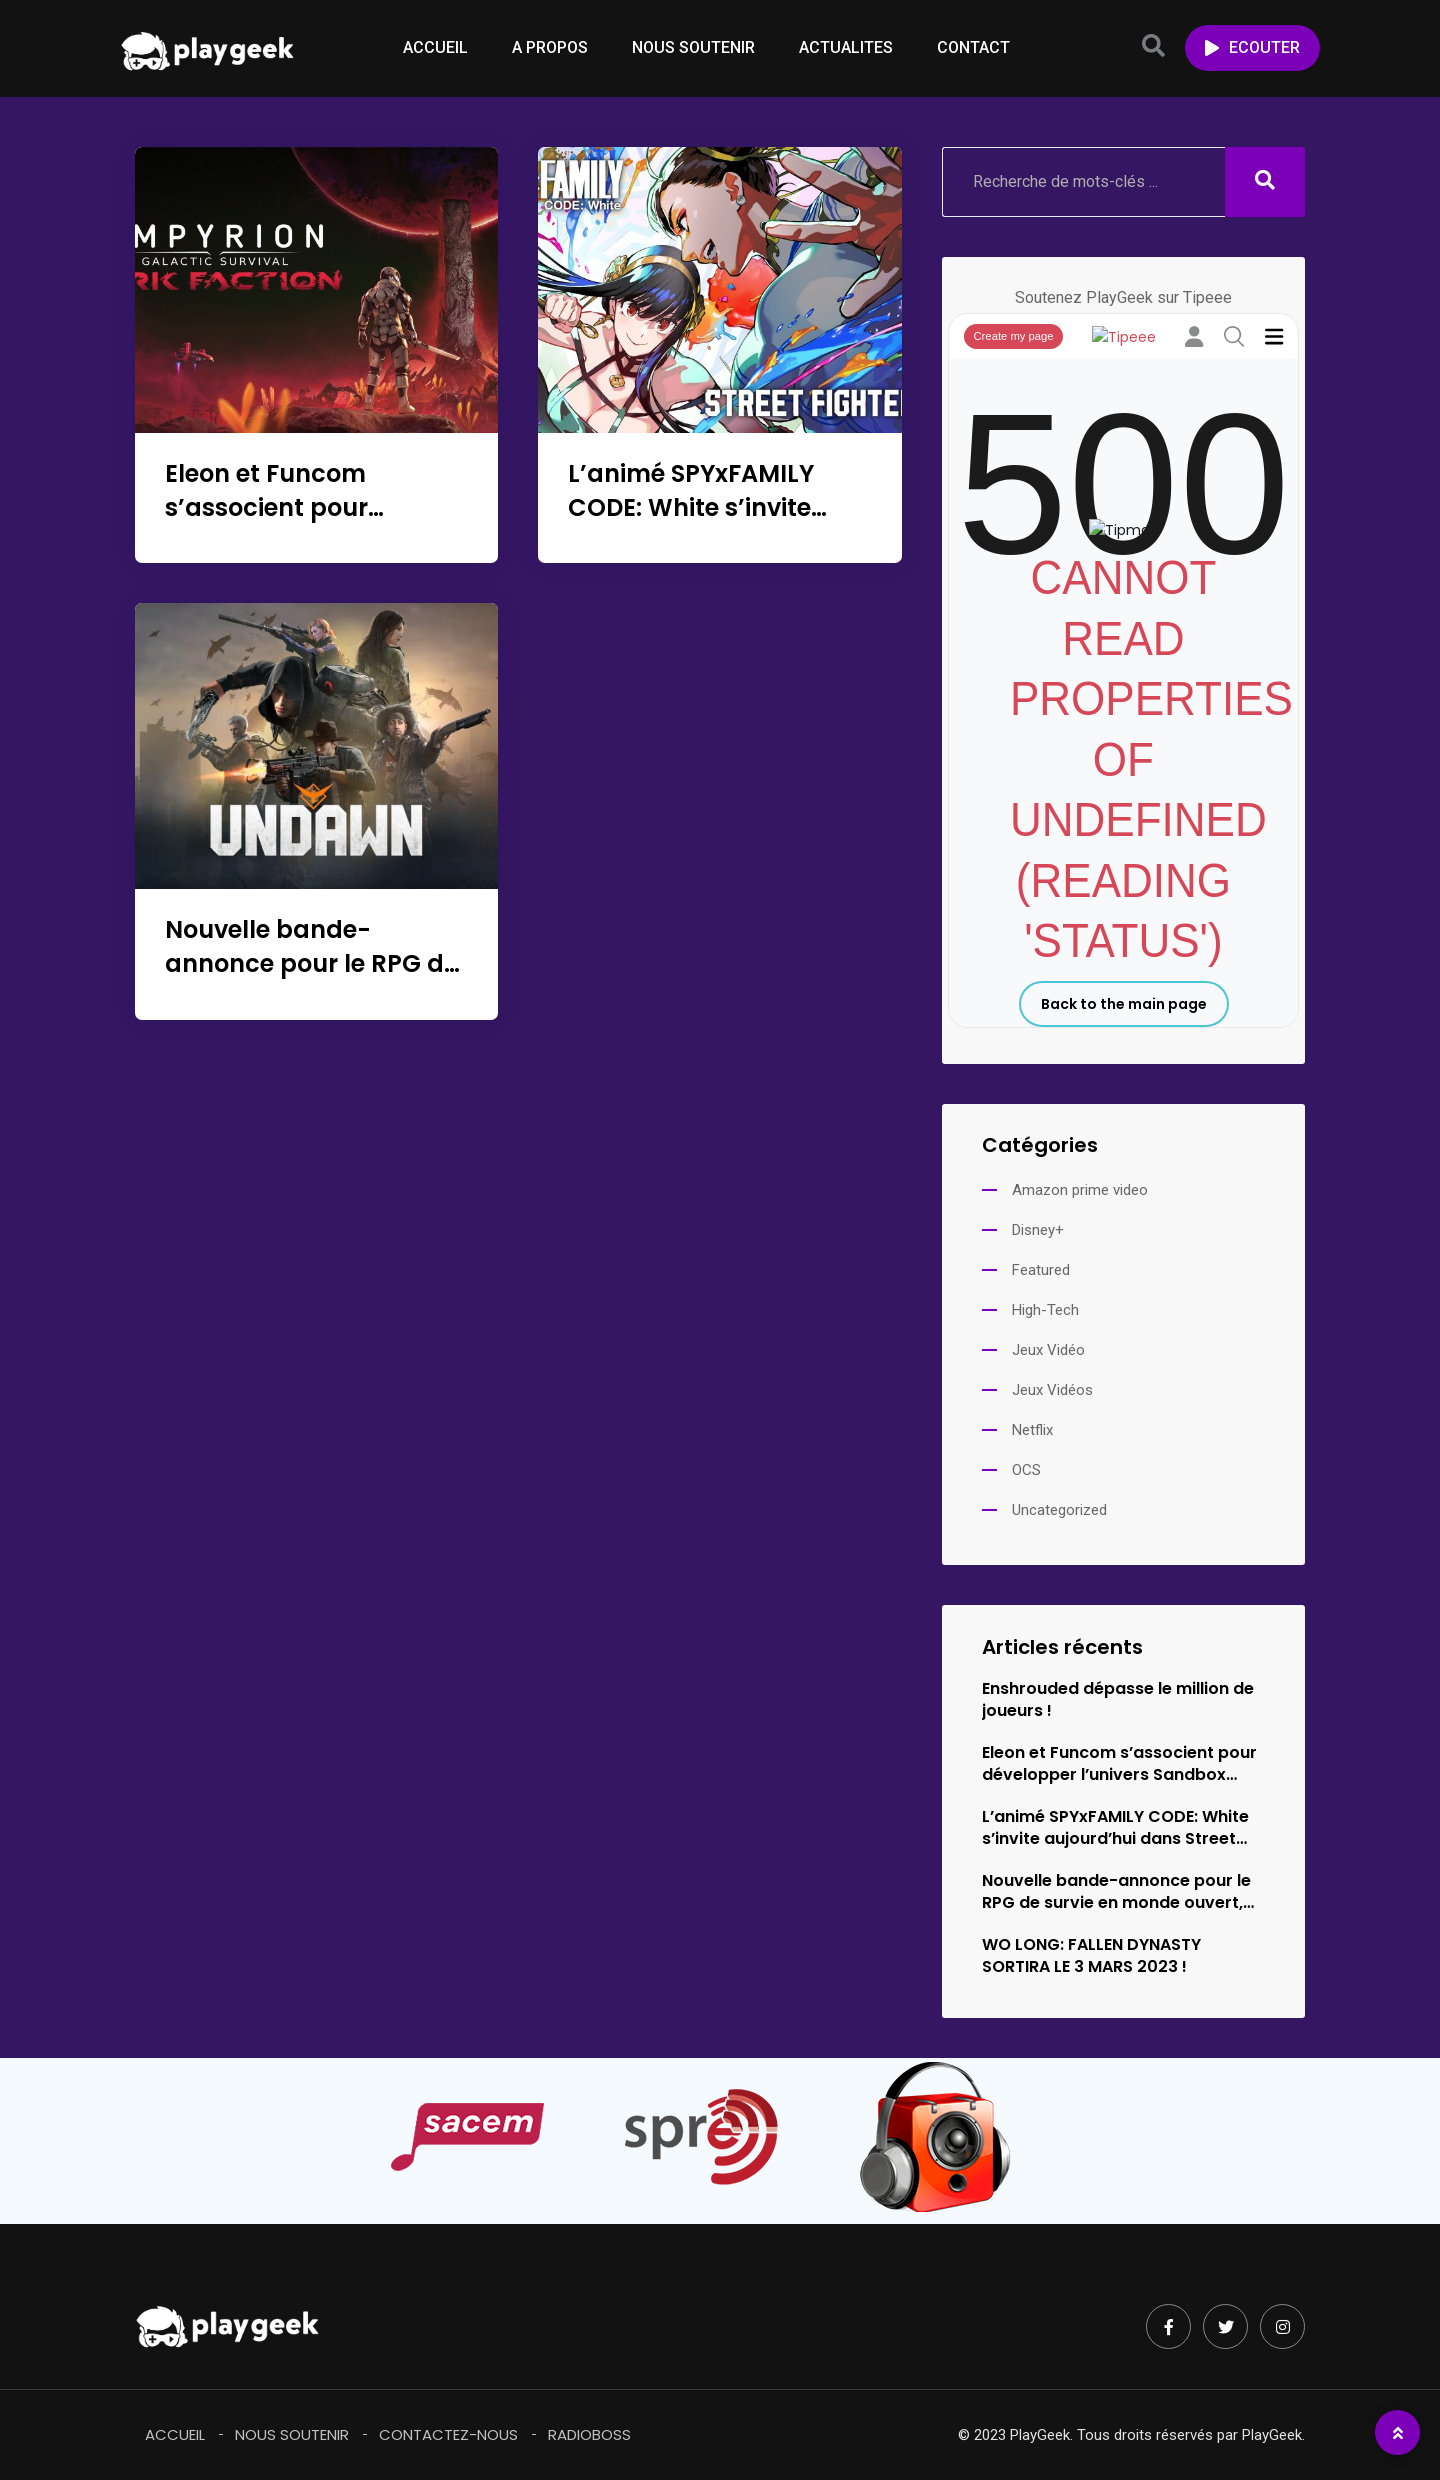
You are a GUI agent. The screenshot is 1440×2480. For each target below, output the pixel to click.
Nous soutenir (292, 2434)
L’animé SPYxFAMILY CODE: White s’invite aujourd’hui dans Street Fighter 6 (712, 524)
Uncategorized (1059, 1510)
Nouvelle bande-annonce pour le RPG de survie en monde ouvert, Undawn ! (311, 980)
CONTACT (973, 47)
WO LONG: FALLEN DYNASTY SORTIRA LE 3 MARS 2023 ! (1091, 1956)
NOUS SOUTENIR (693, 47)
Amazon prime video (1080, 1190)
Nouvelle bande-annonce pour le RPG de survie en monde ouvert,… (1118, 1892)
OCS (1026, 1470)
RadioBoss (589, 2434)
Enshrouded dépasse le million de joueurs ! (1118, 1700)
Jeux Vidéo (1048, 1350)
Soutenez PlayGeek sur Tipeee (1123, 297)
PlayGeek (1272, 2435)
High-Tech (1045, 1310)
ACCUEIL (435, 47)
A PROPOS (550, 47)
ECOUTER (1252, 47)
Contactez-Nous (448, 2434)
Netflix (1032, 1430)
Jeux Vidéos (1052, 1390)
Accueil (175, 2434)
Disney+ (1038, 1230)
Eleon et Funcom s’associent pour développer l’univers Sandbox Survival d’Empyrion (1119, 1764)
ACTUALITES (846, 47)
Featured (1041, 1270)
